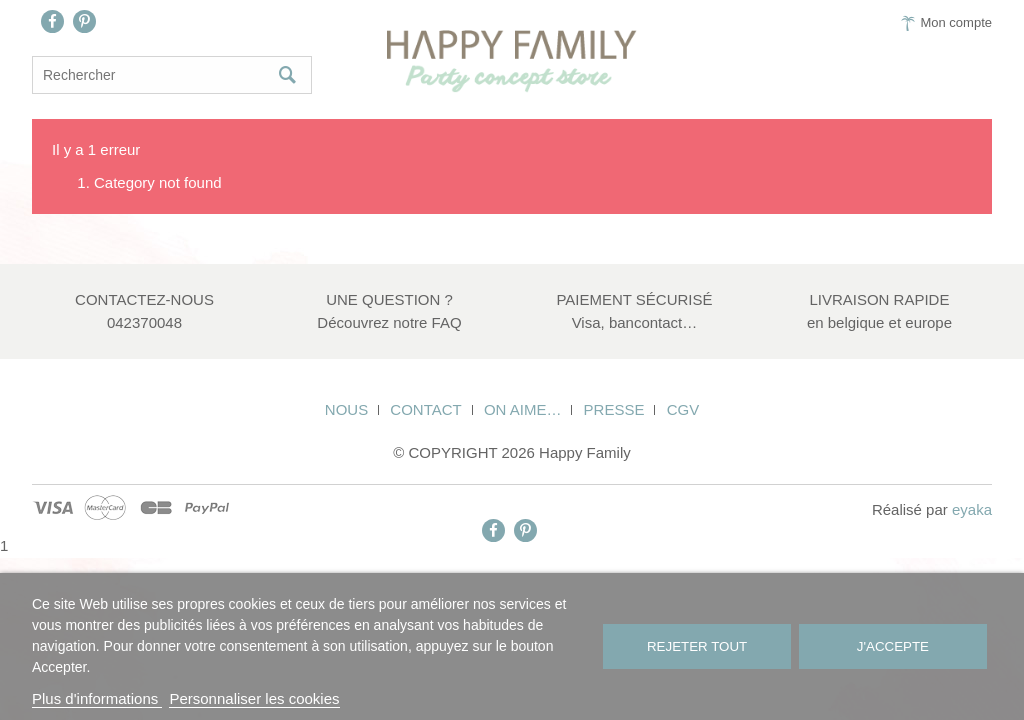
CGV (683, 409)
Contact (425, 409)
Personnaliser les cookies (254, 698)
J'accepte (893, 646)
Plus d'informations (97, 698)
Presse (614, 409)
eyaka (972, 509)
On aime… (523, 409)
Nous (346, 409)
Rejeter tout (697, 646)
